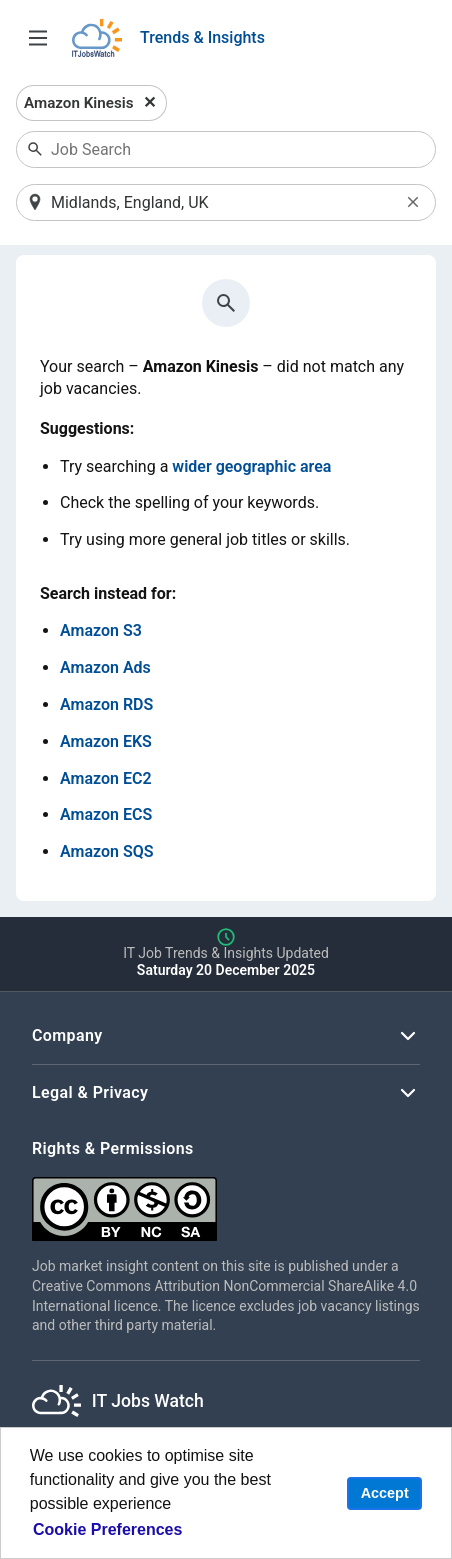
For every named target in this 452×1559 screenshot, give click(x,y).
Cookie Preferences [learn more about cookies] (107, 1529)
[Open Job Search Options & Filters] (38, 38)
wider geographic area (251, 466)
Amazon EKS (106, 741)
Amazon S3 (101, 630)
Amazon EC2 (106, 778)
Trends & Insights (202, 37)
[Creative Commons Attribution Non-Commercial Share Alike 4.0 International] (226, 1201)
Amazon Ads (105, 667)
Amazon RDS (106, 704)
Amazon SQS (106, 851)
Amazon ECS (106, 814)
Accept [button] (385, 1493)
